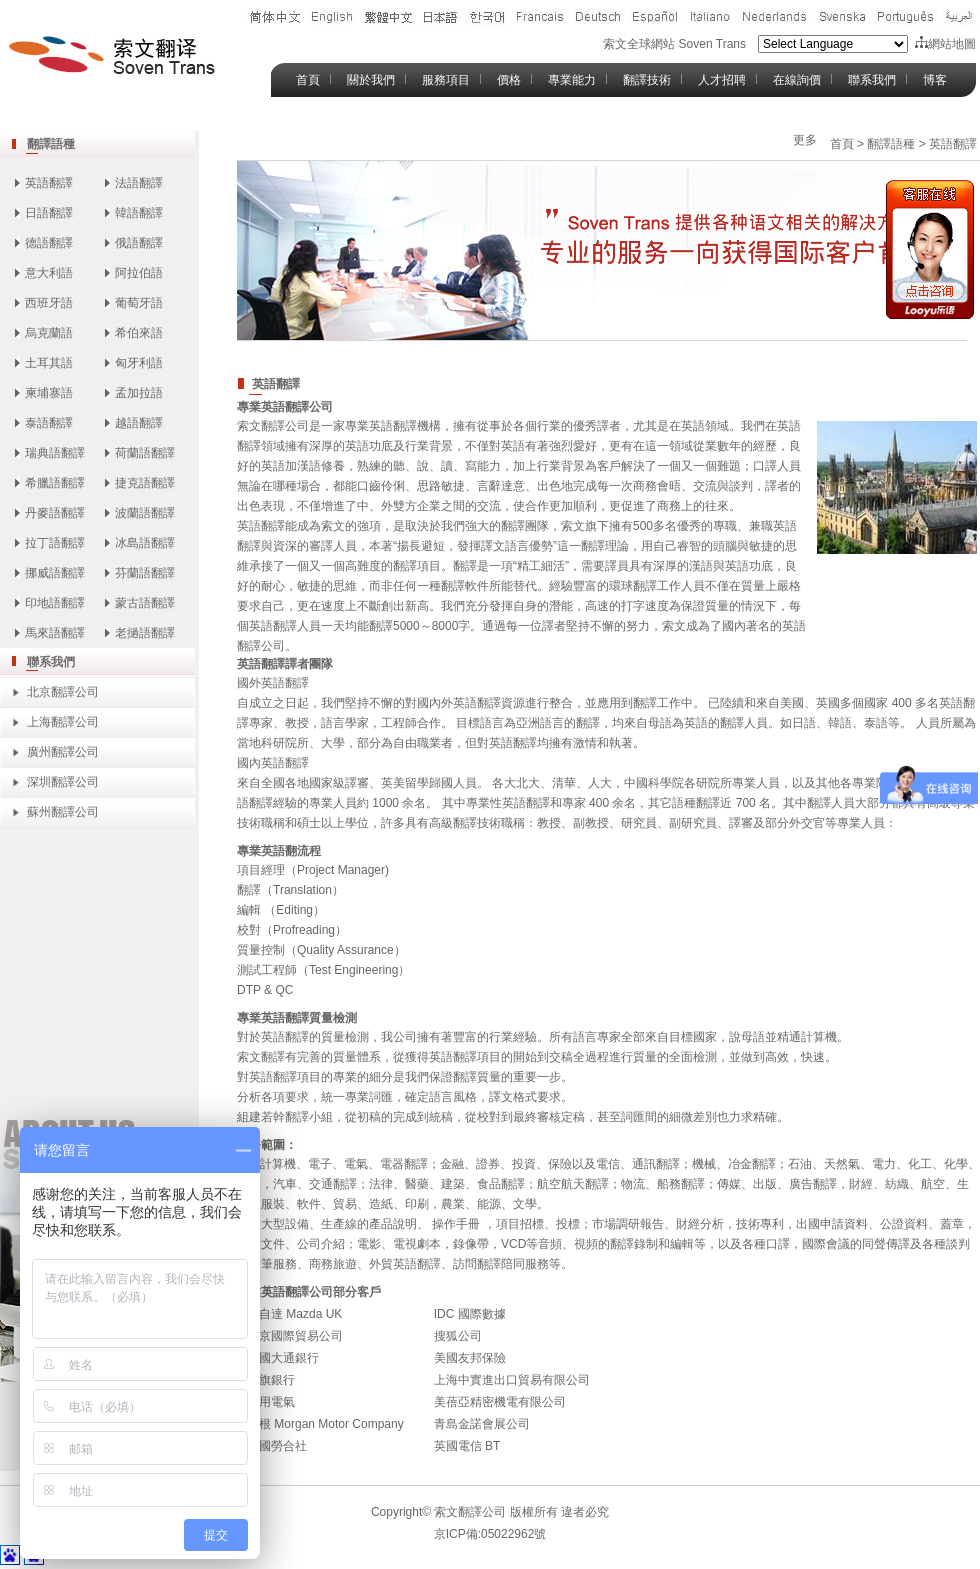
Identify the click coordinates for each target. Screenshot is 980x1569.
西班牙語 (49, 303)
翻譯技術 (647, 80)
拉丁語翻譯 (55, 543)
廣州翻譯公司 (63, 752)
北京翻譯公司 (63, 692)
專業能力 (572, 80)
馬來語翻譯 (55, 633)
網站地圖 (945, 44)
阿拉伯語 (139, 273)
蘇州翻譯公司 (63, 812)
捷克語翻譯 (145, 483)
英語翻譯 (49, 183)
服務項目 (446, 80)
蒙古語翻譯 (145, 603)
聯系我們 (872, 80)
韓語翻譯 (139, 213)
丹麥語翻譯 (55, 513)
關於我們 (371, 80)
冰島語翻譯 (145, 543)
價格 (509, 80)
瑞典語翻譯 (55, 453)
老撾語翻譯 (145, 633)
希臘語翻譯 (55, 483)
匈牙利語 (139, 363)
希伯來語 (139, 333)
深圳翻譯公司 (63, 782)
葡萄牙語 (139, 303)
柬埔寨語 (49, 393)
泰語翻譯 (49, 423)
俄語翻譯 (139, 243)
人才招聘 (722, 80)
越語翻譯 (139, 423)
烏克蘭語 (49, 333)
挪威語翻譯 (55, 573)
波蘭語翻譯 (145, 513)
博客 (935, 80)
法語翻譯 (139, 183)
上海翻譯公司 (63, 722)
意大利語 (49, 273)
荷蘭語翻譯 (145, 453)
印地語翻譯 (55, 603)
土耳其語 (49, 363)
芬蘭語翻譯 (145, 573)
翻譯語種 (51, 144)
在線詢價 (797, 80)
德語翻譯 (49, 243)
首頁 (308, 80)
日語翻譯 (49, 213)
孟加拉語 (139, 393)
